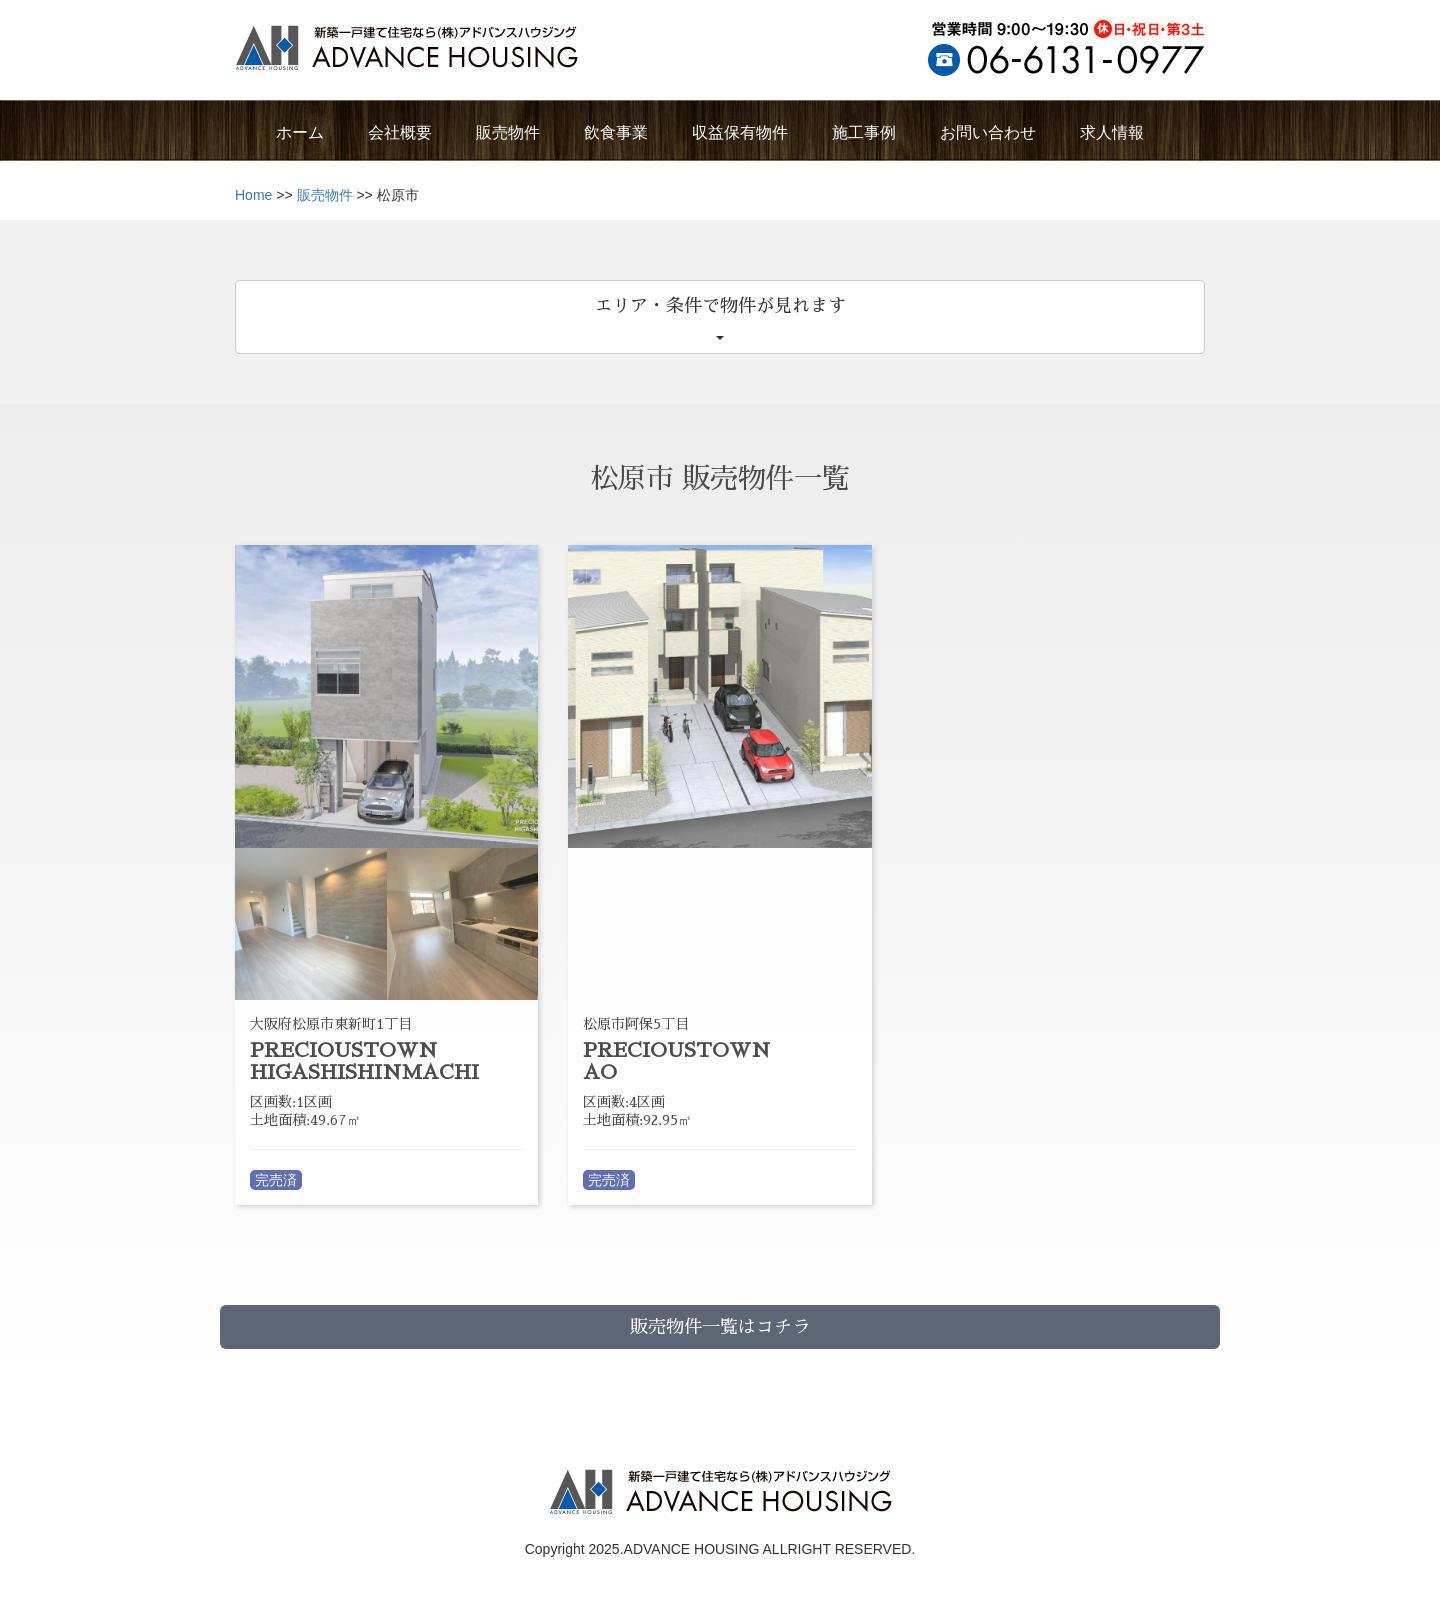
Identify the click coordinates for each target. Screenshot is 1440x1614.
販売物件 (325, 195)
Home (253, 195)
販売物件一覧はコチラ (720, 1327)
